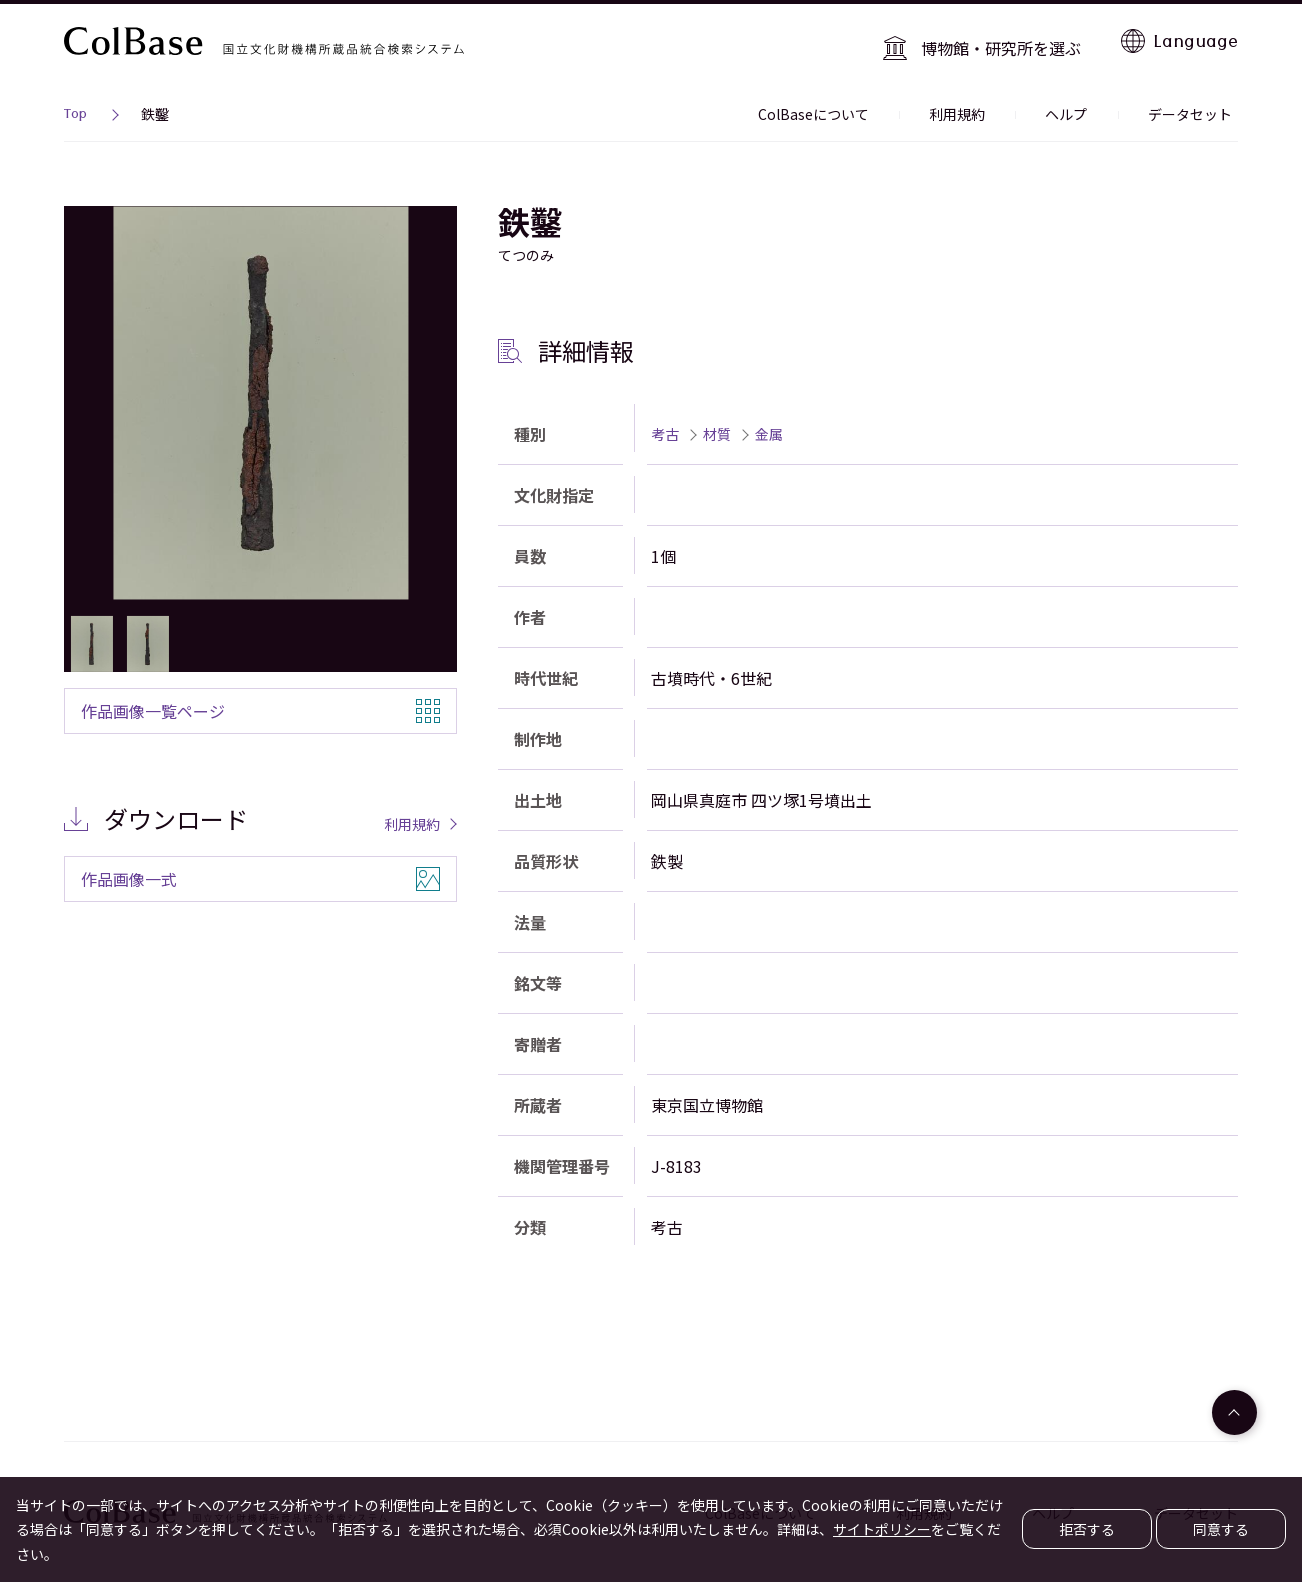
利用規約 (988, 104)
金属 (769, 423)
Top (75, 106)
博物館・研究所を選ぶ (1009, 40)
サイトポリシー (882, 1529)
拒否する (1087, 1529)
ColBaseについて (856, 104)
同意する (1221, 1529)
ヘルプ (1085, 104)
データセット (1196, 104)
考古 (665, 423)
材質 (717, 423)
